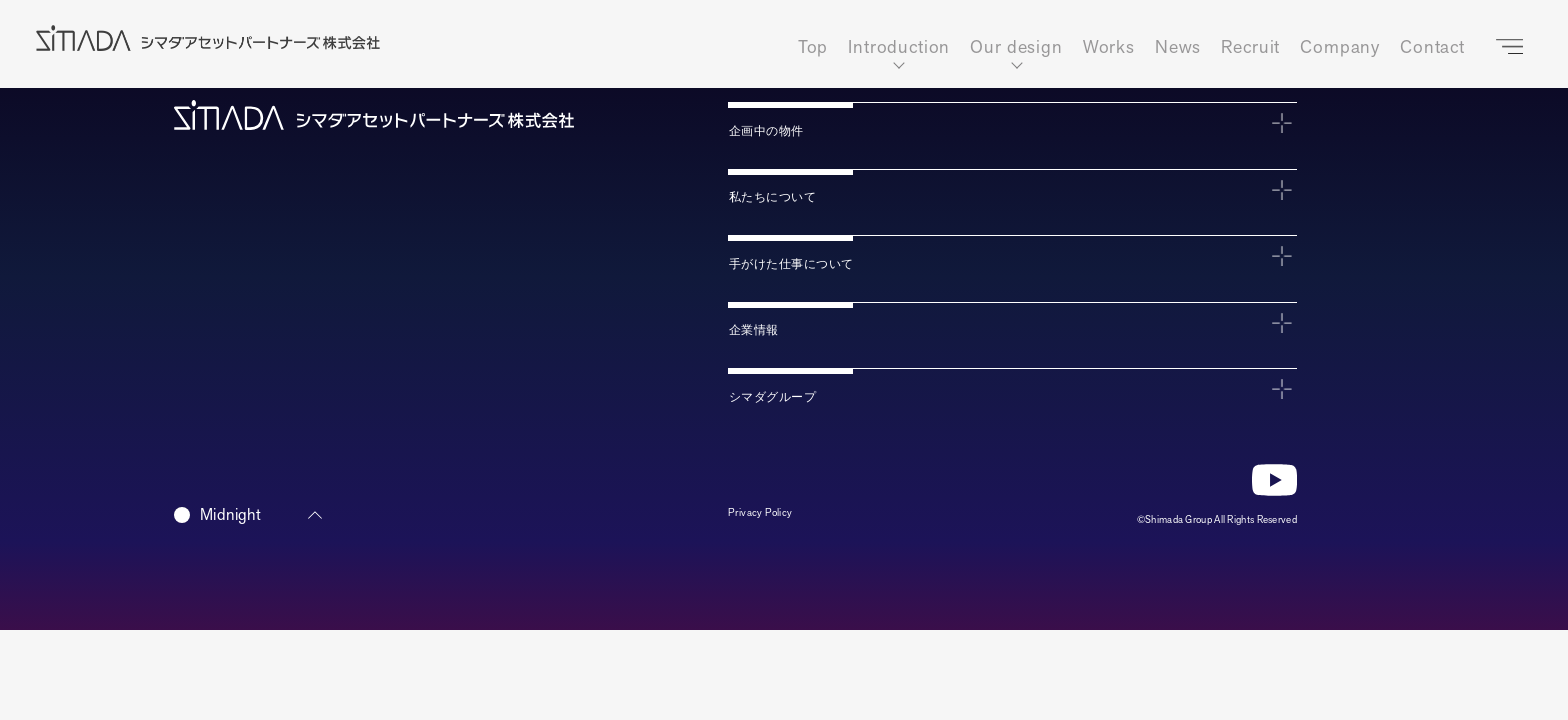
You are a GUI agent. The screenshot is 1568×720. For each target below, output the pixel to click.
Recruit (1250, 47)
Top (813, 47)
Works (1109, 47)
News (1178, 47)
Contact (1432, 47)
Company (1340, 47)
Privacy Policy (772, 518)
